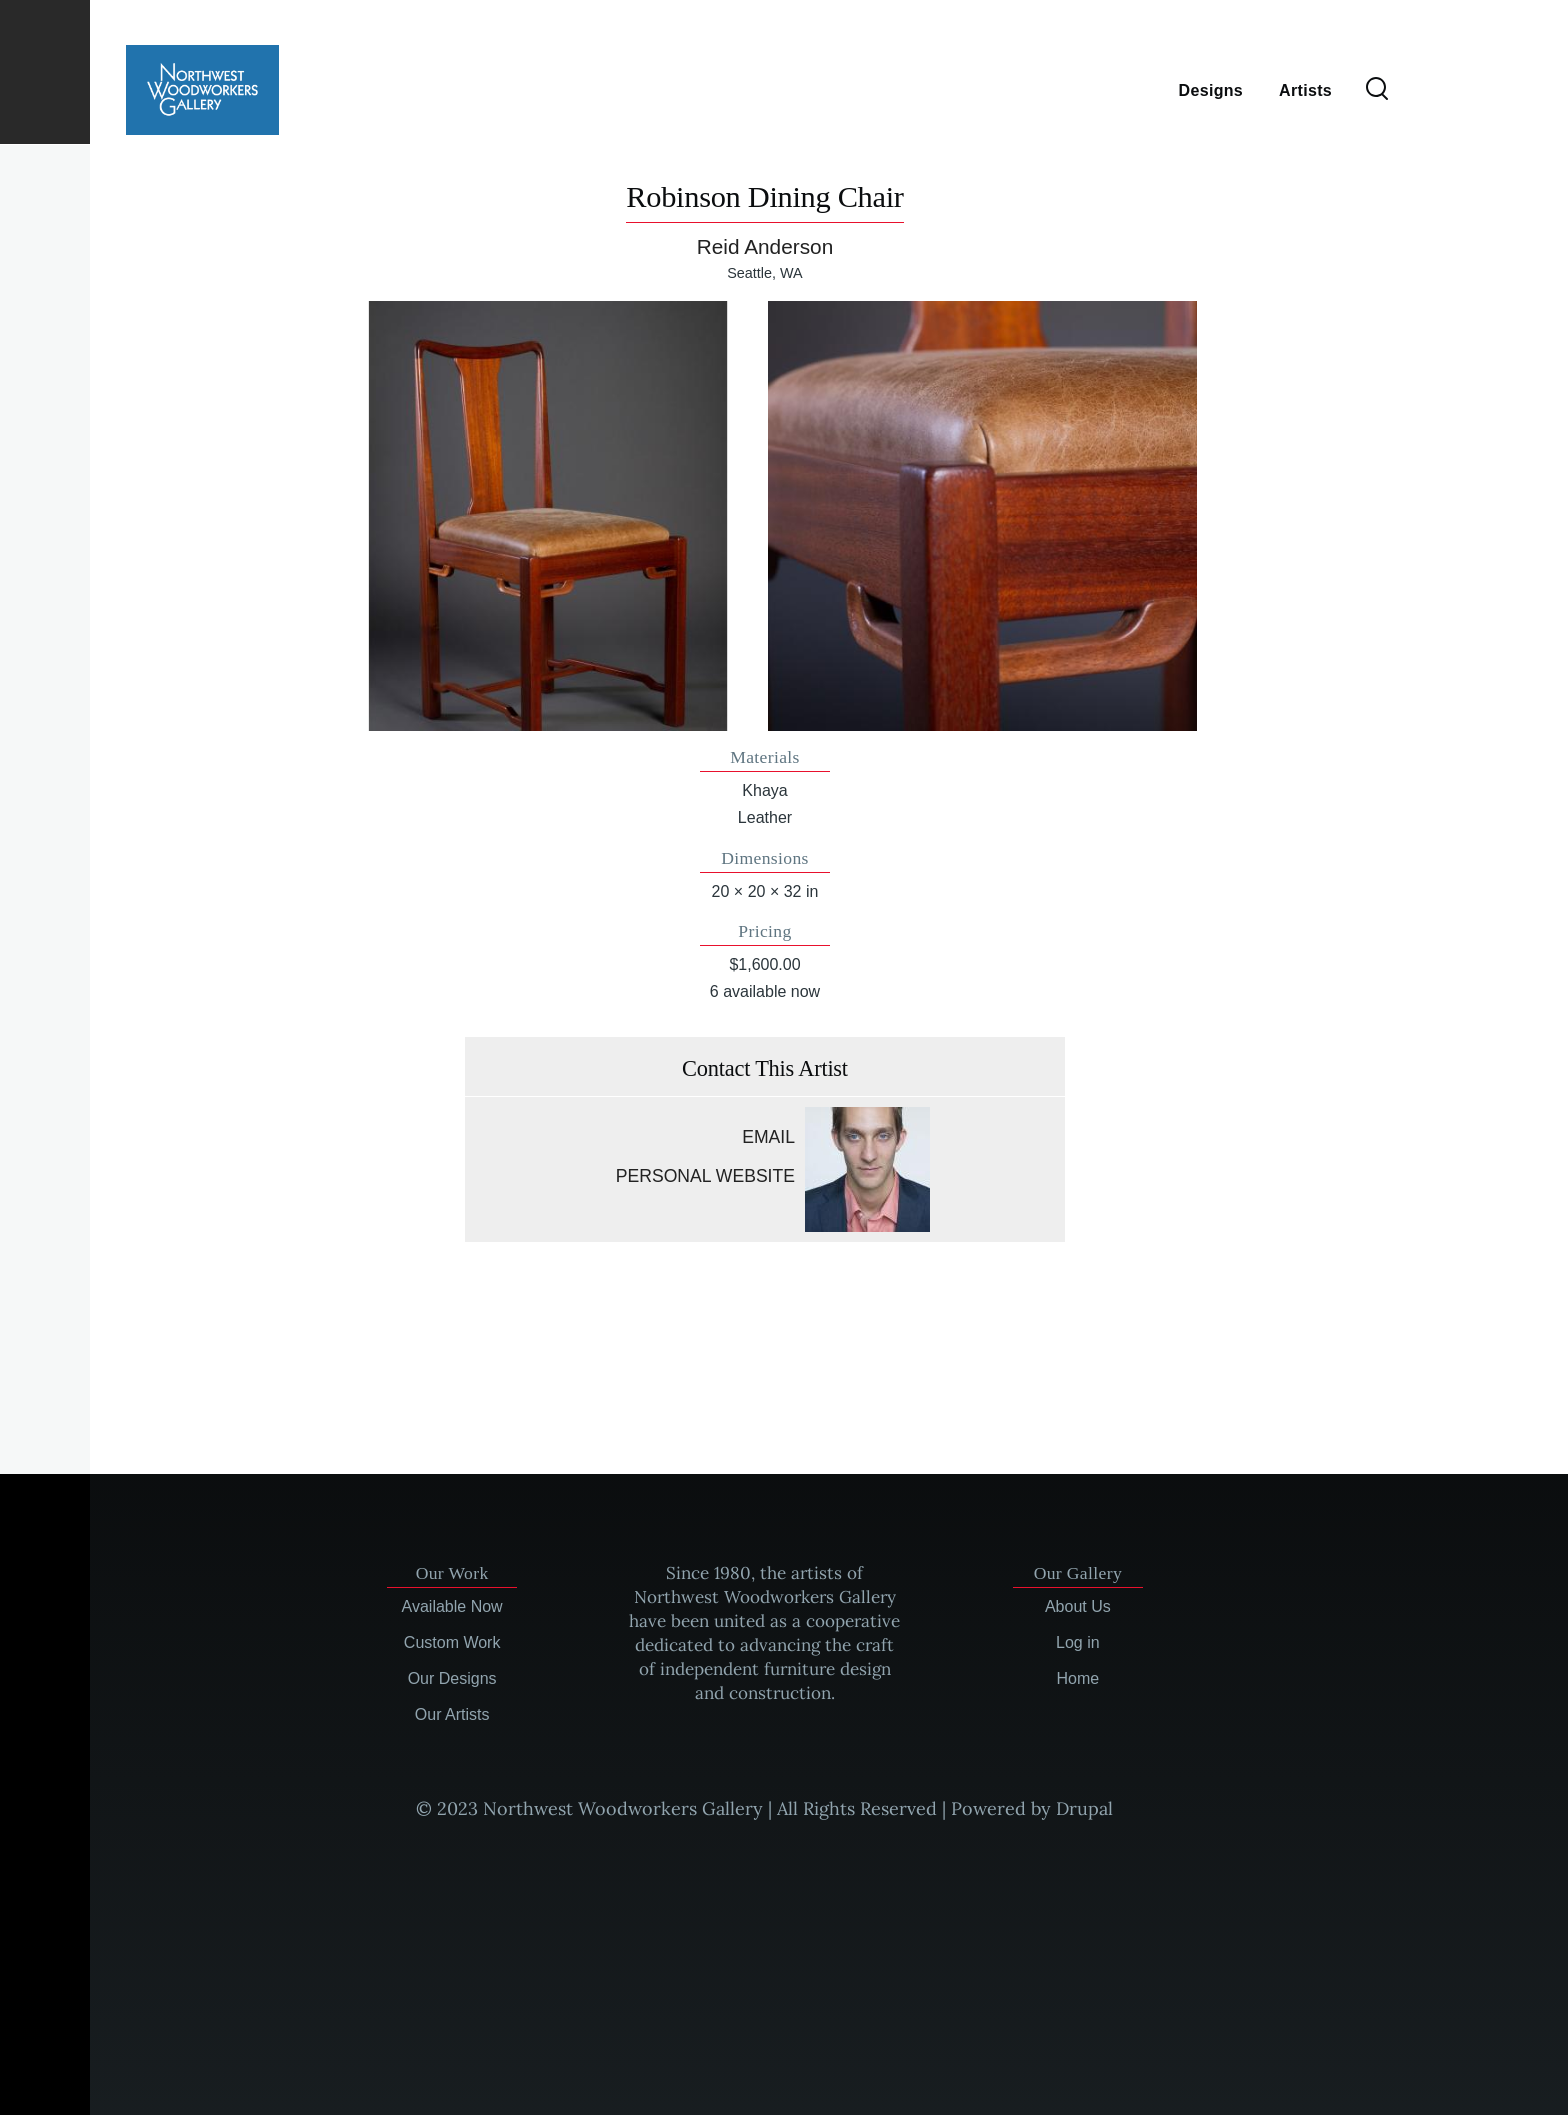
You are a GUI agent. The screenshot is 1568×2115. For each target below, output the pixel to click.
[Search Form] (1377, 90)
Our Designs (452, 1678)
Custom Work (452, 1642)
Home (1078, 1678)
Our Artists (452, 1714)
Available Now (452, 1606)
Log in (1078, 1642)
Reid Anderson (765, 246)
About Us (1078, 1606)
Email (768, 1137)
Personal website (705, 1176)
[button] (547, 515)
